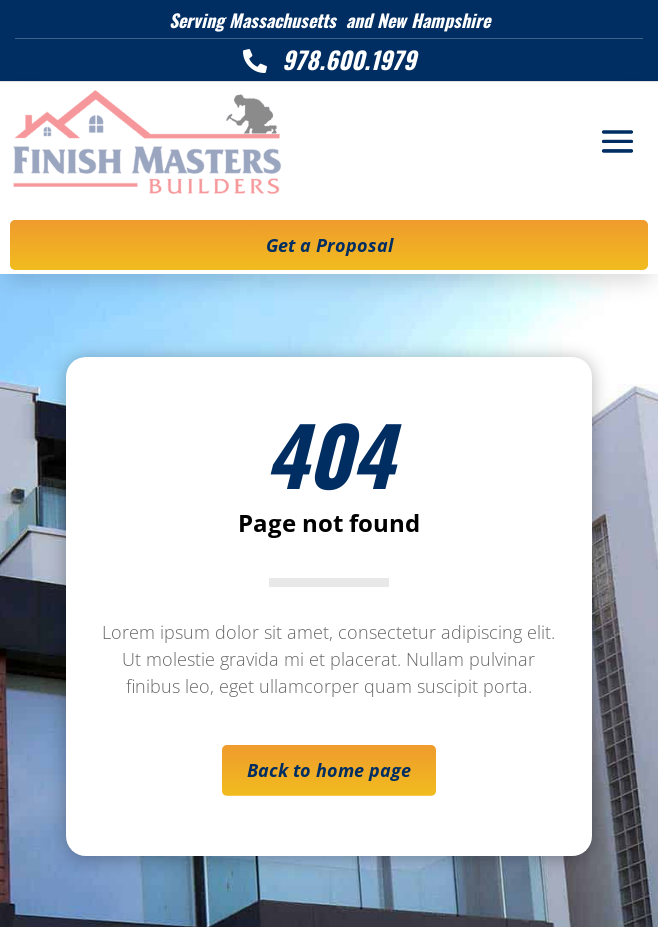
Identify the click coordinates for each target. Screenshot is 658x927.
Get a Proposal (329, 245)
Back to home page (329, 770)
